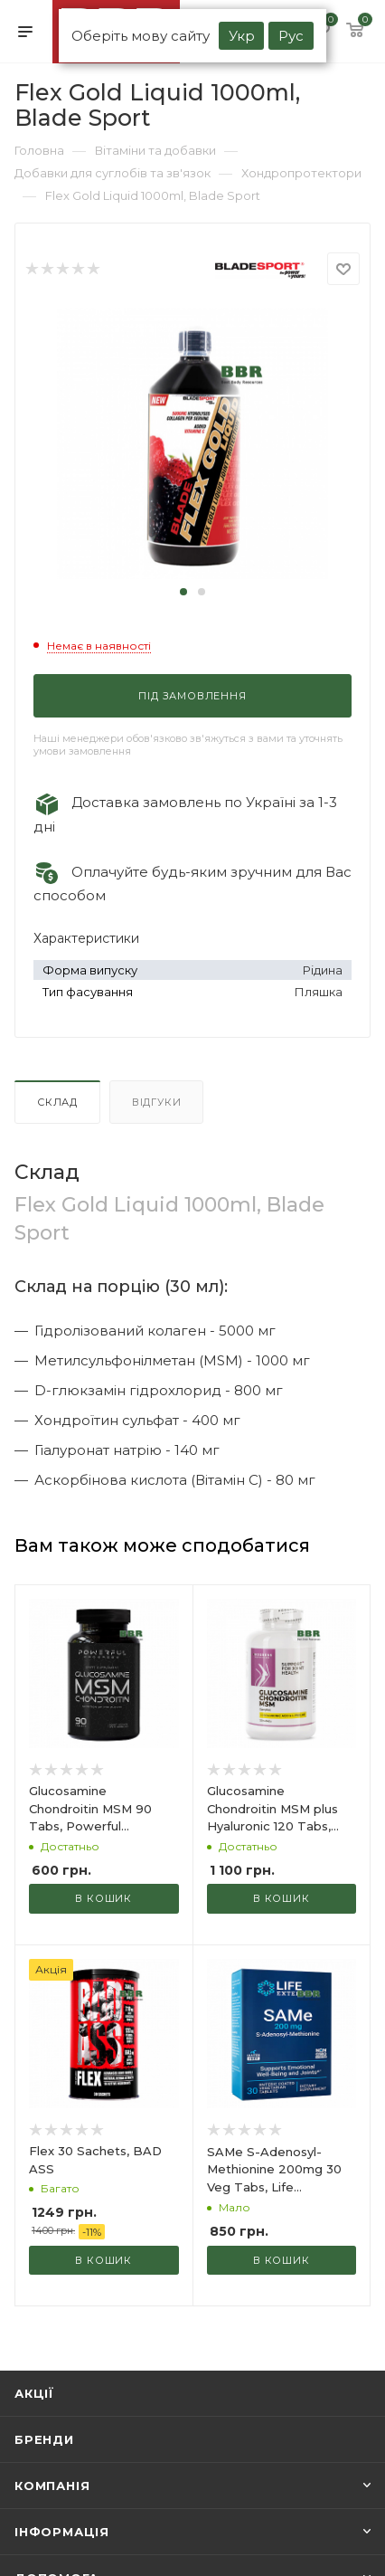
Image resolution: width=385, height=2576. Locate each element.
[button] (183, 591)
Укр (242, 35)
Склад (57, 1102)
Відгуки (157, 1102)
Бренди (44, 2439)
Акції (34, 2393)
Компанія (51, 2485)
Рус (291, 35)
